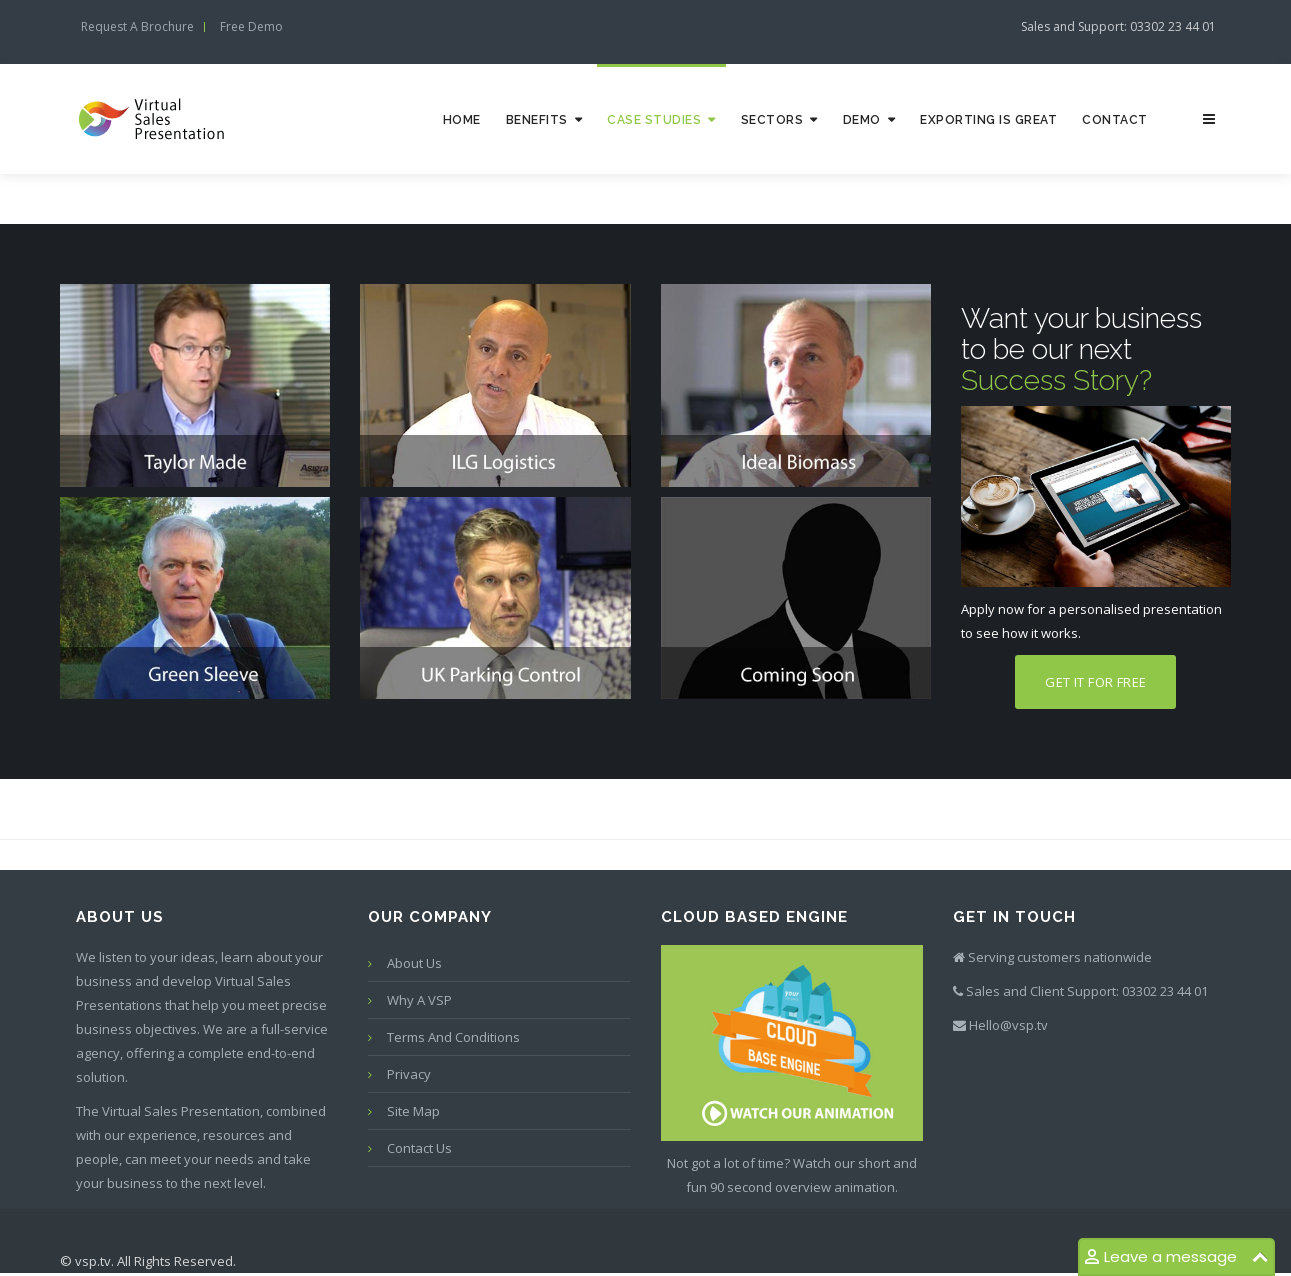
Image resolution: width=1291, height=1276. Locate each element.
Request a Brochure (137, 27)
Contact (1115, 120)
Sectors (772, 120)
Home (462, 120)
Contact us (419, 1148)
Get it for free (1095, 682)
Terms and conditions (453, 1037)
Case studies (654, 120)
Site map (413, 1111)
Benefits (537, 120)
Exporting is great (988, 120)
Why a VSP (419, 1000)
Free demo (251, 27)
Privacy (409, 1074)
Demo (862, 120)
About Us (414, 963)
